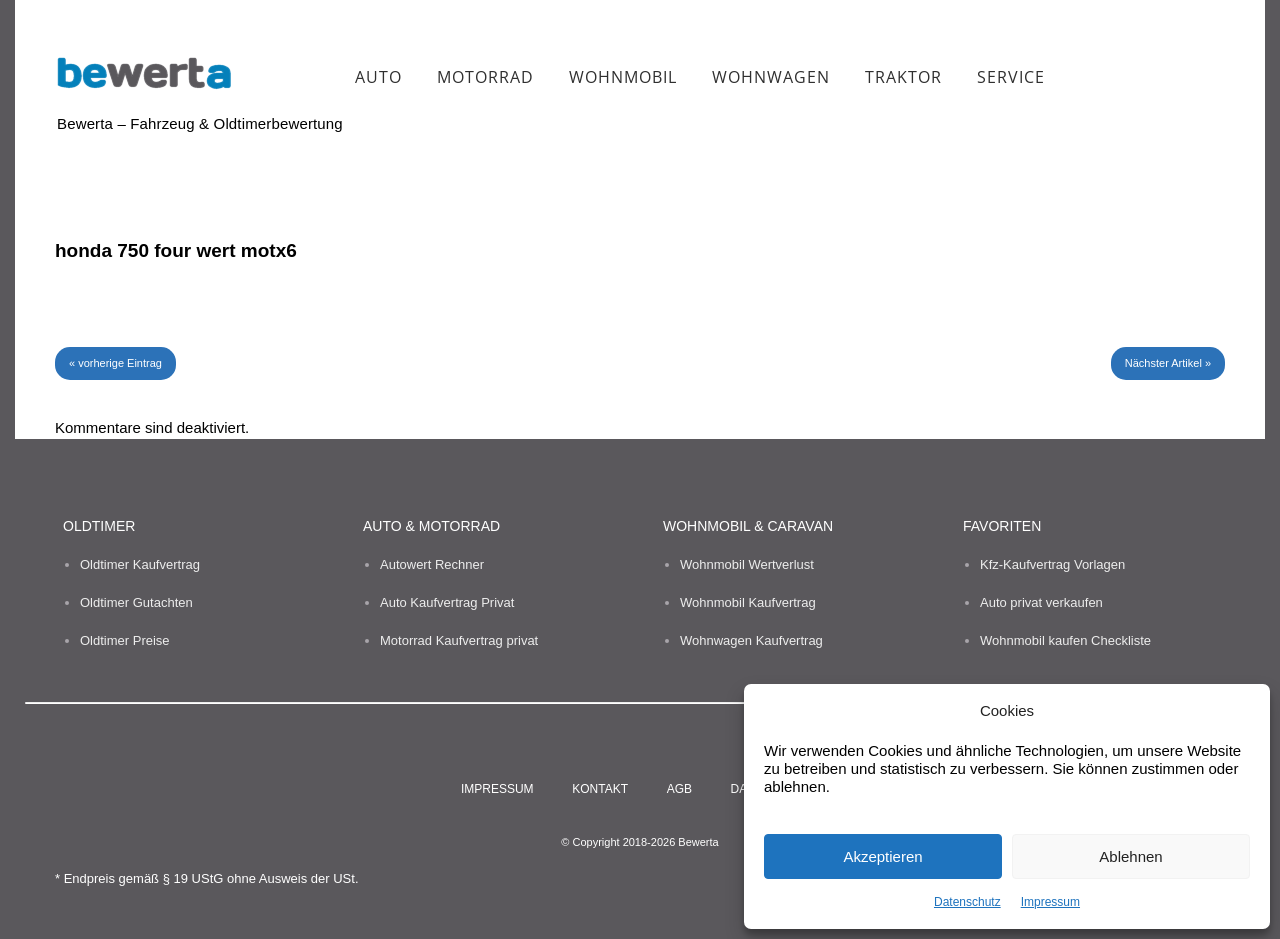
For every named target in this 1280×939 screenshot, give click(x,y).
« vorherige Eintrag (115, 363)
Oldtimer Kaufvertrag (140, 564)
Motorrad (485, 77)
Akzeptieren (882, 856)
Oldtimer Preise (125, 640)
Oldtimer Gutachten (136, 602)
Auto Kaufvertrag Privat (447, 602)
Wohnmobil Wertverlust (747, 564)
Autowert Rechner (432, 564)
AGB (679, 789)
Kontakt (600, 789)
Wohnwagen (771, 77)
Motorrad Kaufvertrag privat (459, 640)
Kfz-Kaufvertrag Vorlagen (1052, 564)
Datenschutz (967, 902)
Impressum (1050, 902)
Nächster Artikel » (1168, 363)
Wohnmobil (623, 77)
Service (1011, 77)
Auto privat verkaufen (1041, 602)
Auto (378, 77)
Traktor (903, 77)
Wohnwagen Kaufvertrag (751, 640)
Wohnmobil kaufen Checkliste (1065, 640)
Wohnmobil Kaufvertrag (748, 602)
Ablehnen (1130, 856)
